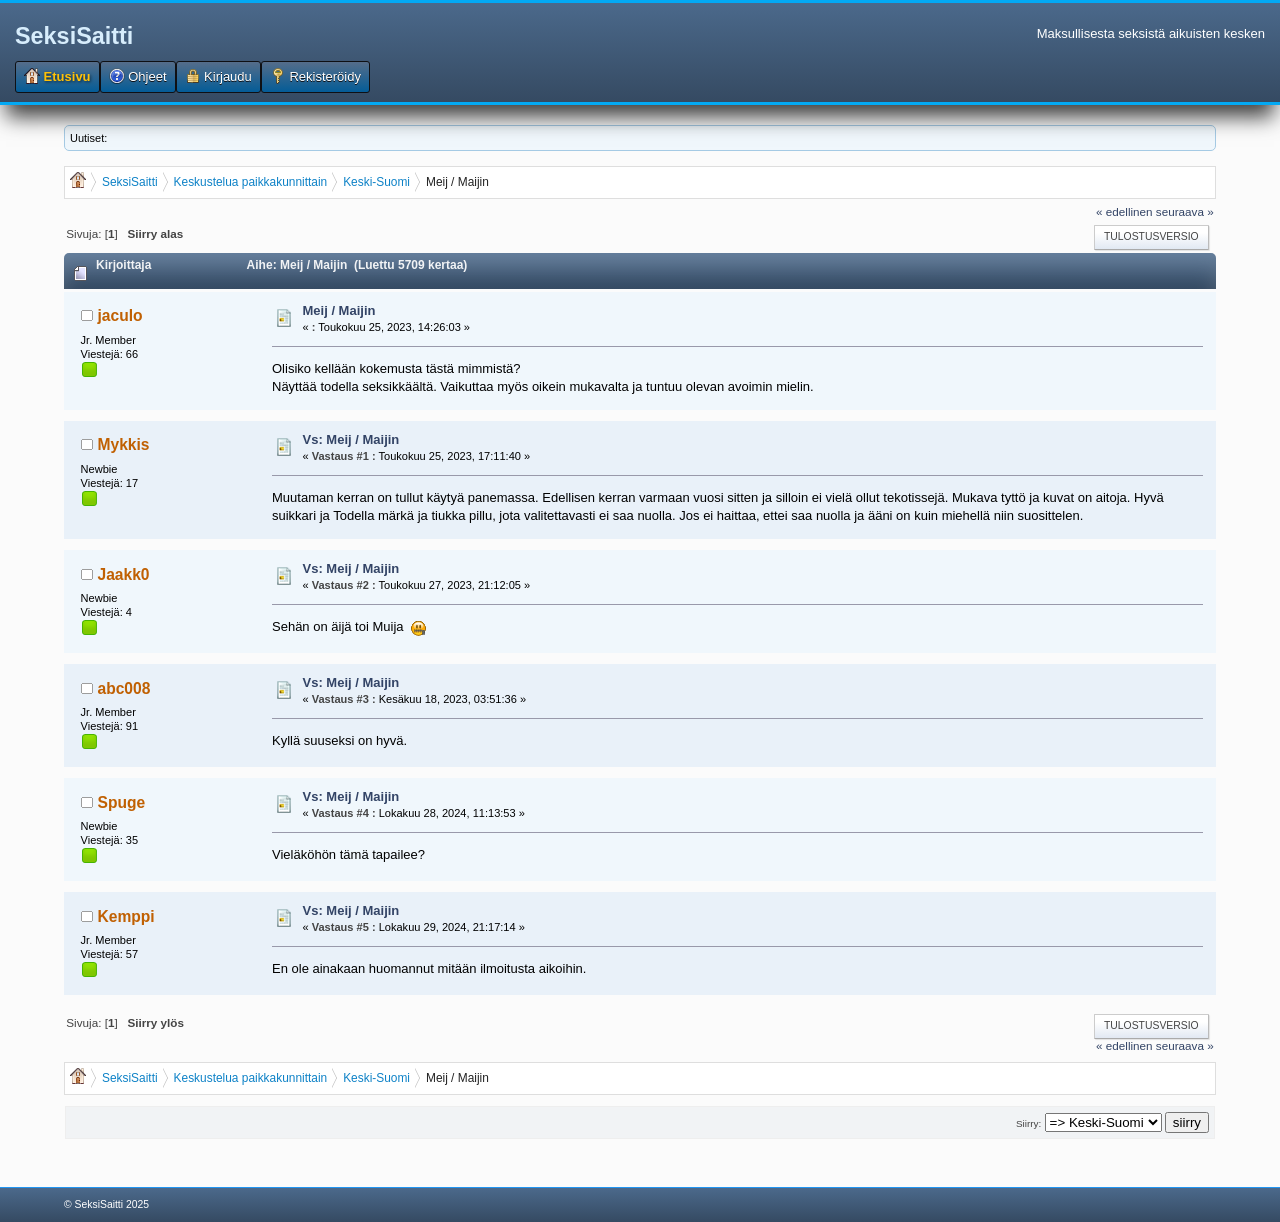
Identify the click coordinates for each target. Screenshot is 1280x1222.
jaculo (120, 315)
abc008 (124, 688)
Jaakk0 (124, 574)
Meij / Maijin (339, 310)
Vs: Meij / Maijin (351, 439)
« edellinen (1124, 211)
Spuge (122, 802)
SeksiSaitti (74, 36)
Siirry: (1028, 1123)
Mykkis (124, 444)
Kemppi (126, 916)
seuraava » (1185, 211)
